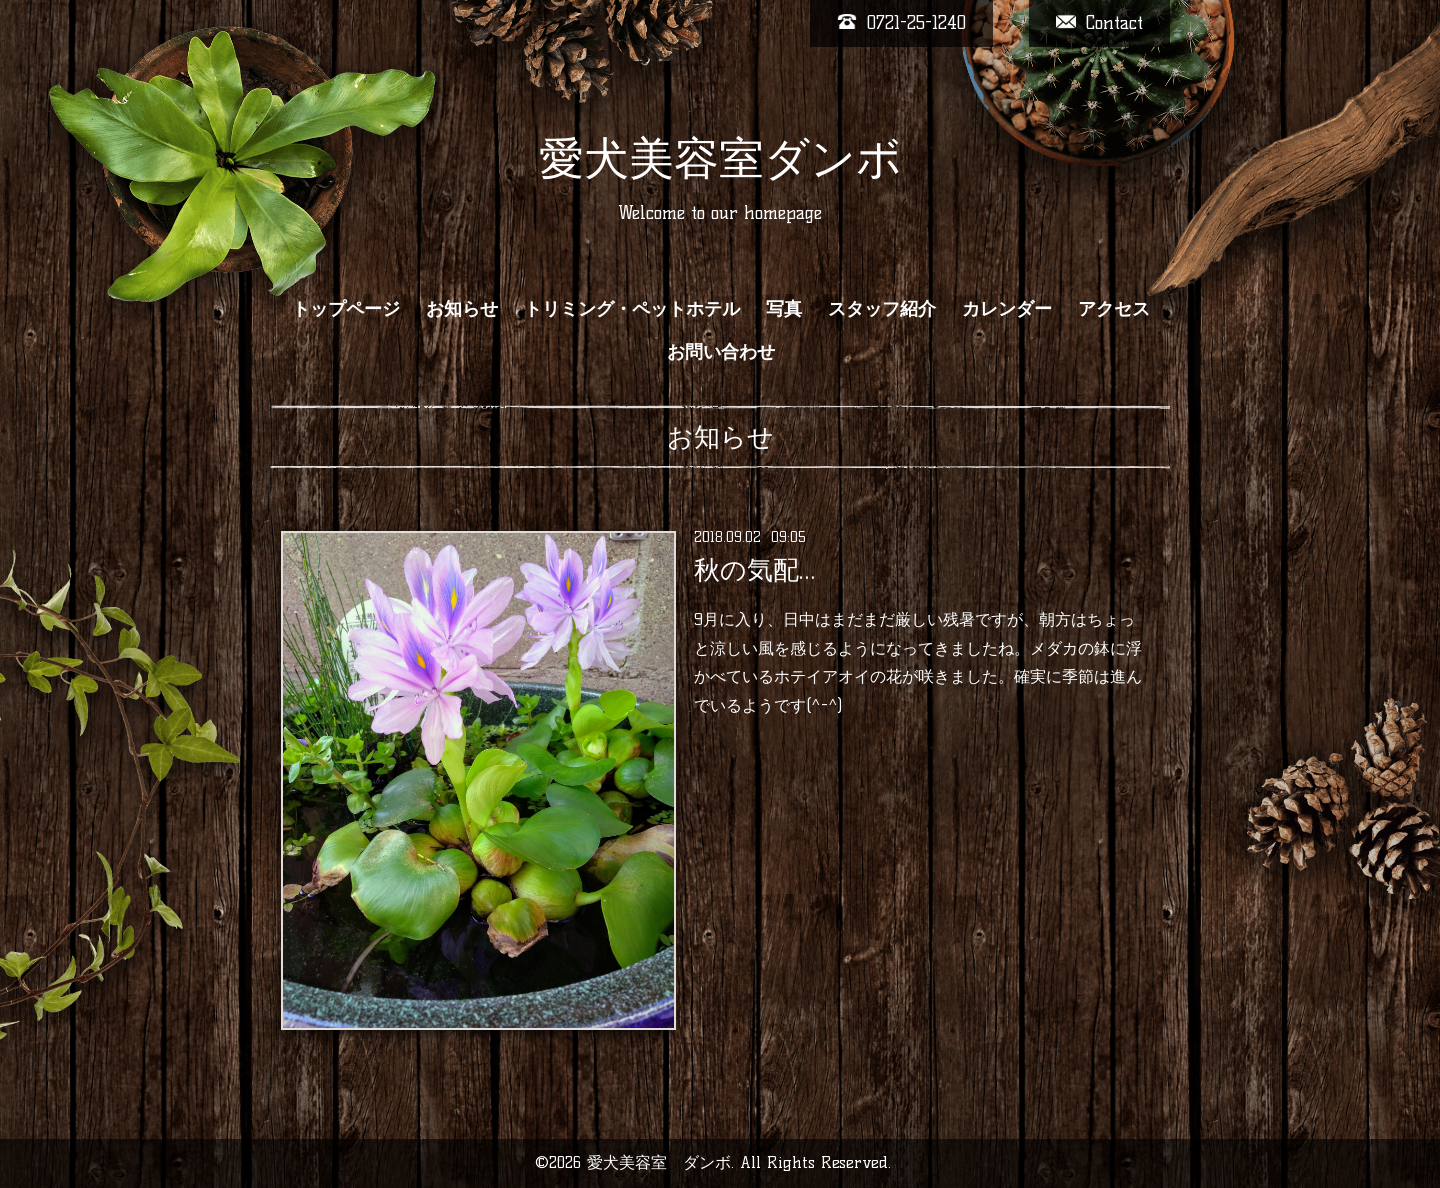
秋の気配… (754, 570)
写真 (784, 309)
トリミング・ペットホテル (632, 309)
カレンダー (1007, 309)
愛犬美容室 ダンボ (659, 1162)
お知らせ (462, 309)
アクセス (1114, 309)
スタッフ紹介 (882, 309)
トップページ (346, 309)
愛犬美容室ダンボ (720, 158)
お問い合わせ (721, 352)
